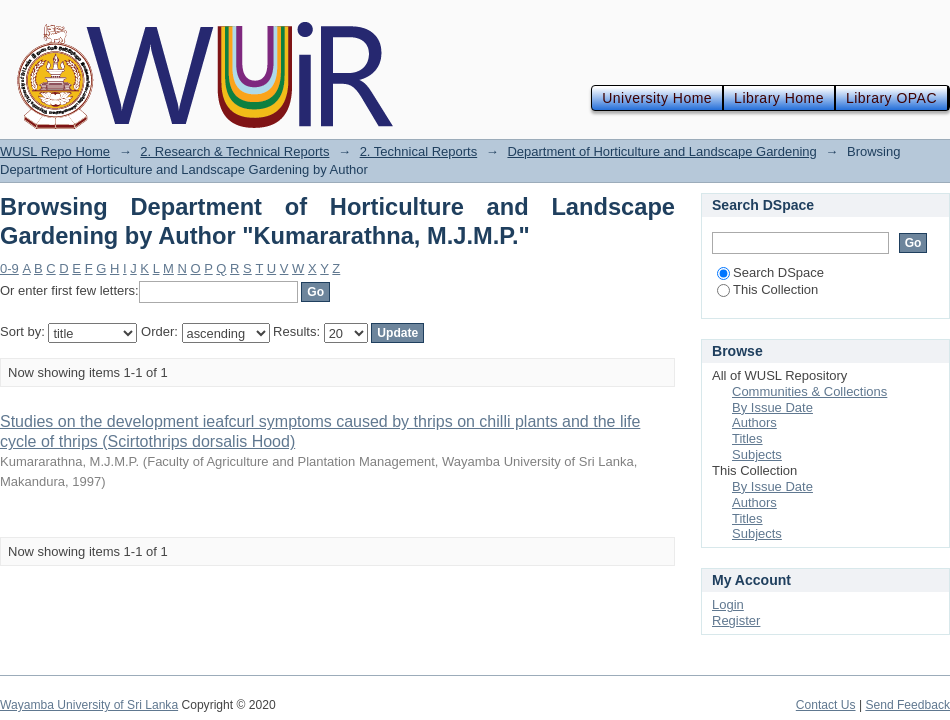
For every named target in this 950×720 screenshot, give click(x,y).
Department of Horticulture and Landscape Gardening (661, 151)
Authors (754, 422)
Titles (747, 438)
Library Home (779, 98)
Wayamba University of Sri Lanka (89, 705)
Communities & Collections (809, 391)
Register (736, 620)
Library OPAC (891, 98)
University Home (657, 98)
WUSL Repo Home (55, 151)
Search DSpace (770, 272)
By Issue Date (772, 407)
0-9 (9, 268)
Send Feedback (907, 705)
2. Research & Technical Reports (234, 151)
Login (728, 604)
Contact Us (826, 705)
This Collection (767, 289)
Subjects (757, 454)
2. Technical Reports (419, 151)
